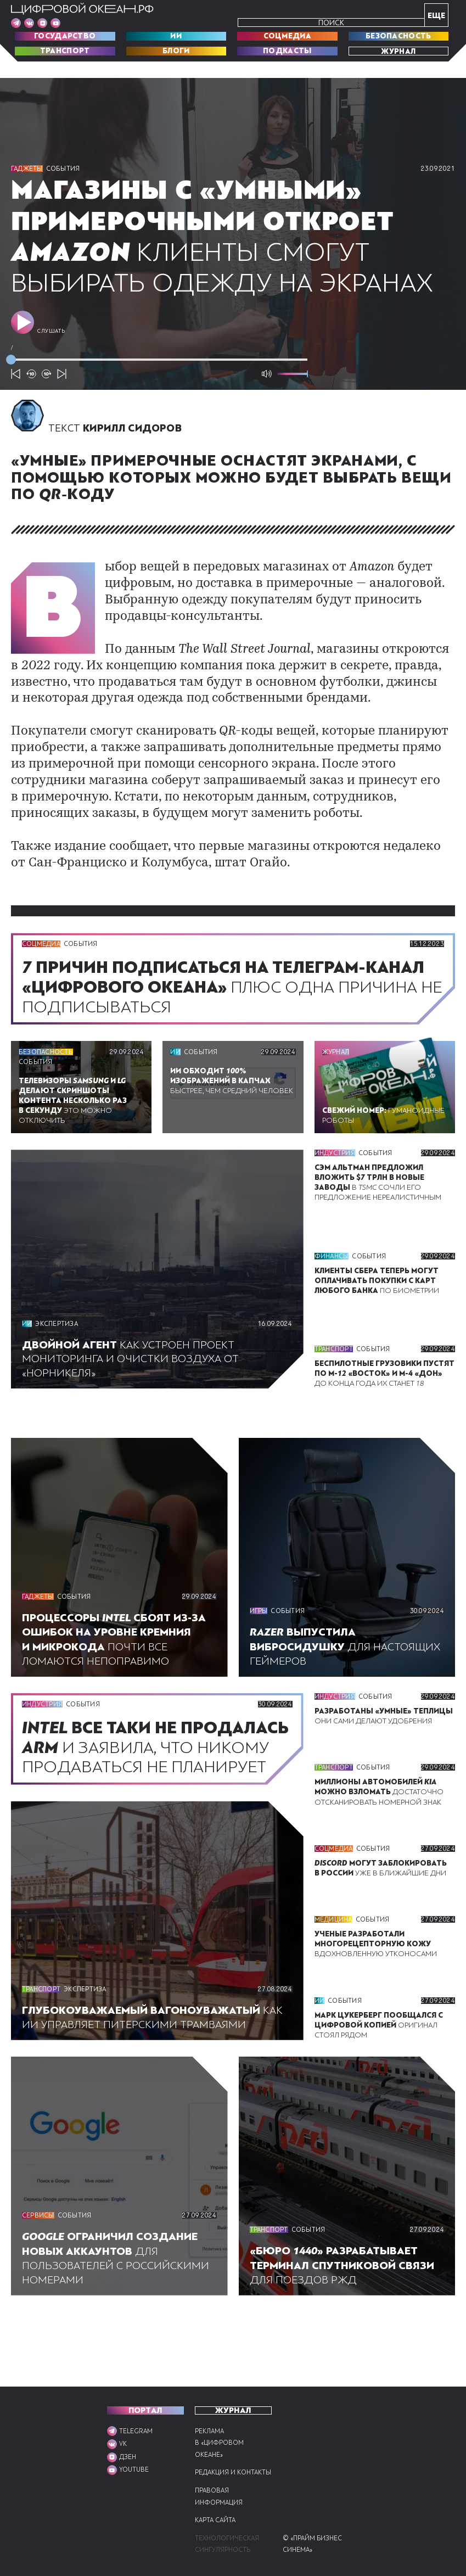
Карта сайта (217, 2520)
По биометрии (378, 1299)
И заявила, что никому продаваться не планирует (123, 1790)
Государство (64, 36)
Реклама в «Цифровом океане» (219, 2430)
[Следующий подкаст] (62, 398)
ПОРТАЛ (145, 2398)
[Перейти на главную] (82, 9)
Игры (259, 1636)
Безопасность (398, 36)
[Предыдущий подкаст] (16, 398)
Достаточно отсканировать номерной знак (382, 1826)
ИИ (176, 36)
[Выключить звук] (267, 398)
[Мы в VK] (29, 23)
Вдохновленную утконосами (378, 1997)
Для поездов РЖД (345, 2329)
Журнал (398, 51)
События (65, 168)
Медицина (334, 1972)
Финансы (332, 1275)
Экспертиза (57, 1348)
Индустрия (335, 1177)
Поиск (331, 23)
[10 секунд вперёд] (47, 398)
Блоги (176, 51)
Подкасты (287, 51)
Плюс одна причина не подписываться (229, 1011)
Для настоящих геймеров (346, 1671)
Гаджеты (27, 168)
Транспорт (65, 51)
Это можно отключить (76, 1124)
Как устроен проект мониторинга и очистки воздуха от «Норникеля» (133, 1383)
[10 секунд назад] (31, 398)
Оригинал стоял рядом (380, 2088)
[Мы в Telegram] (16, 23)
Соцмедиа (287, 36)
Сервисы (39, 2279)
